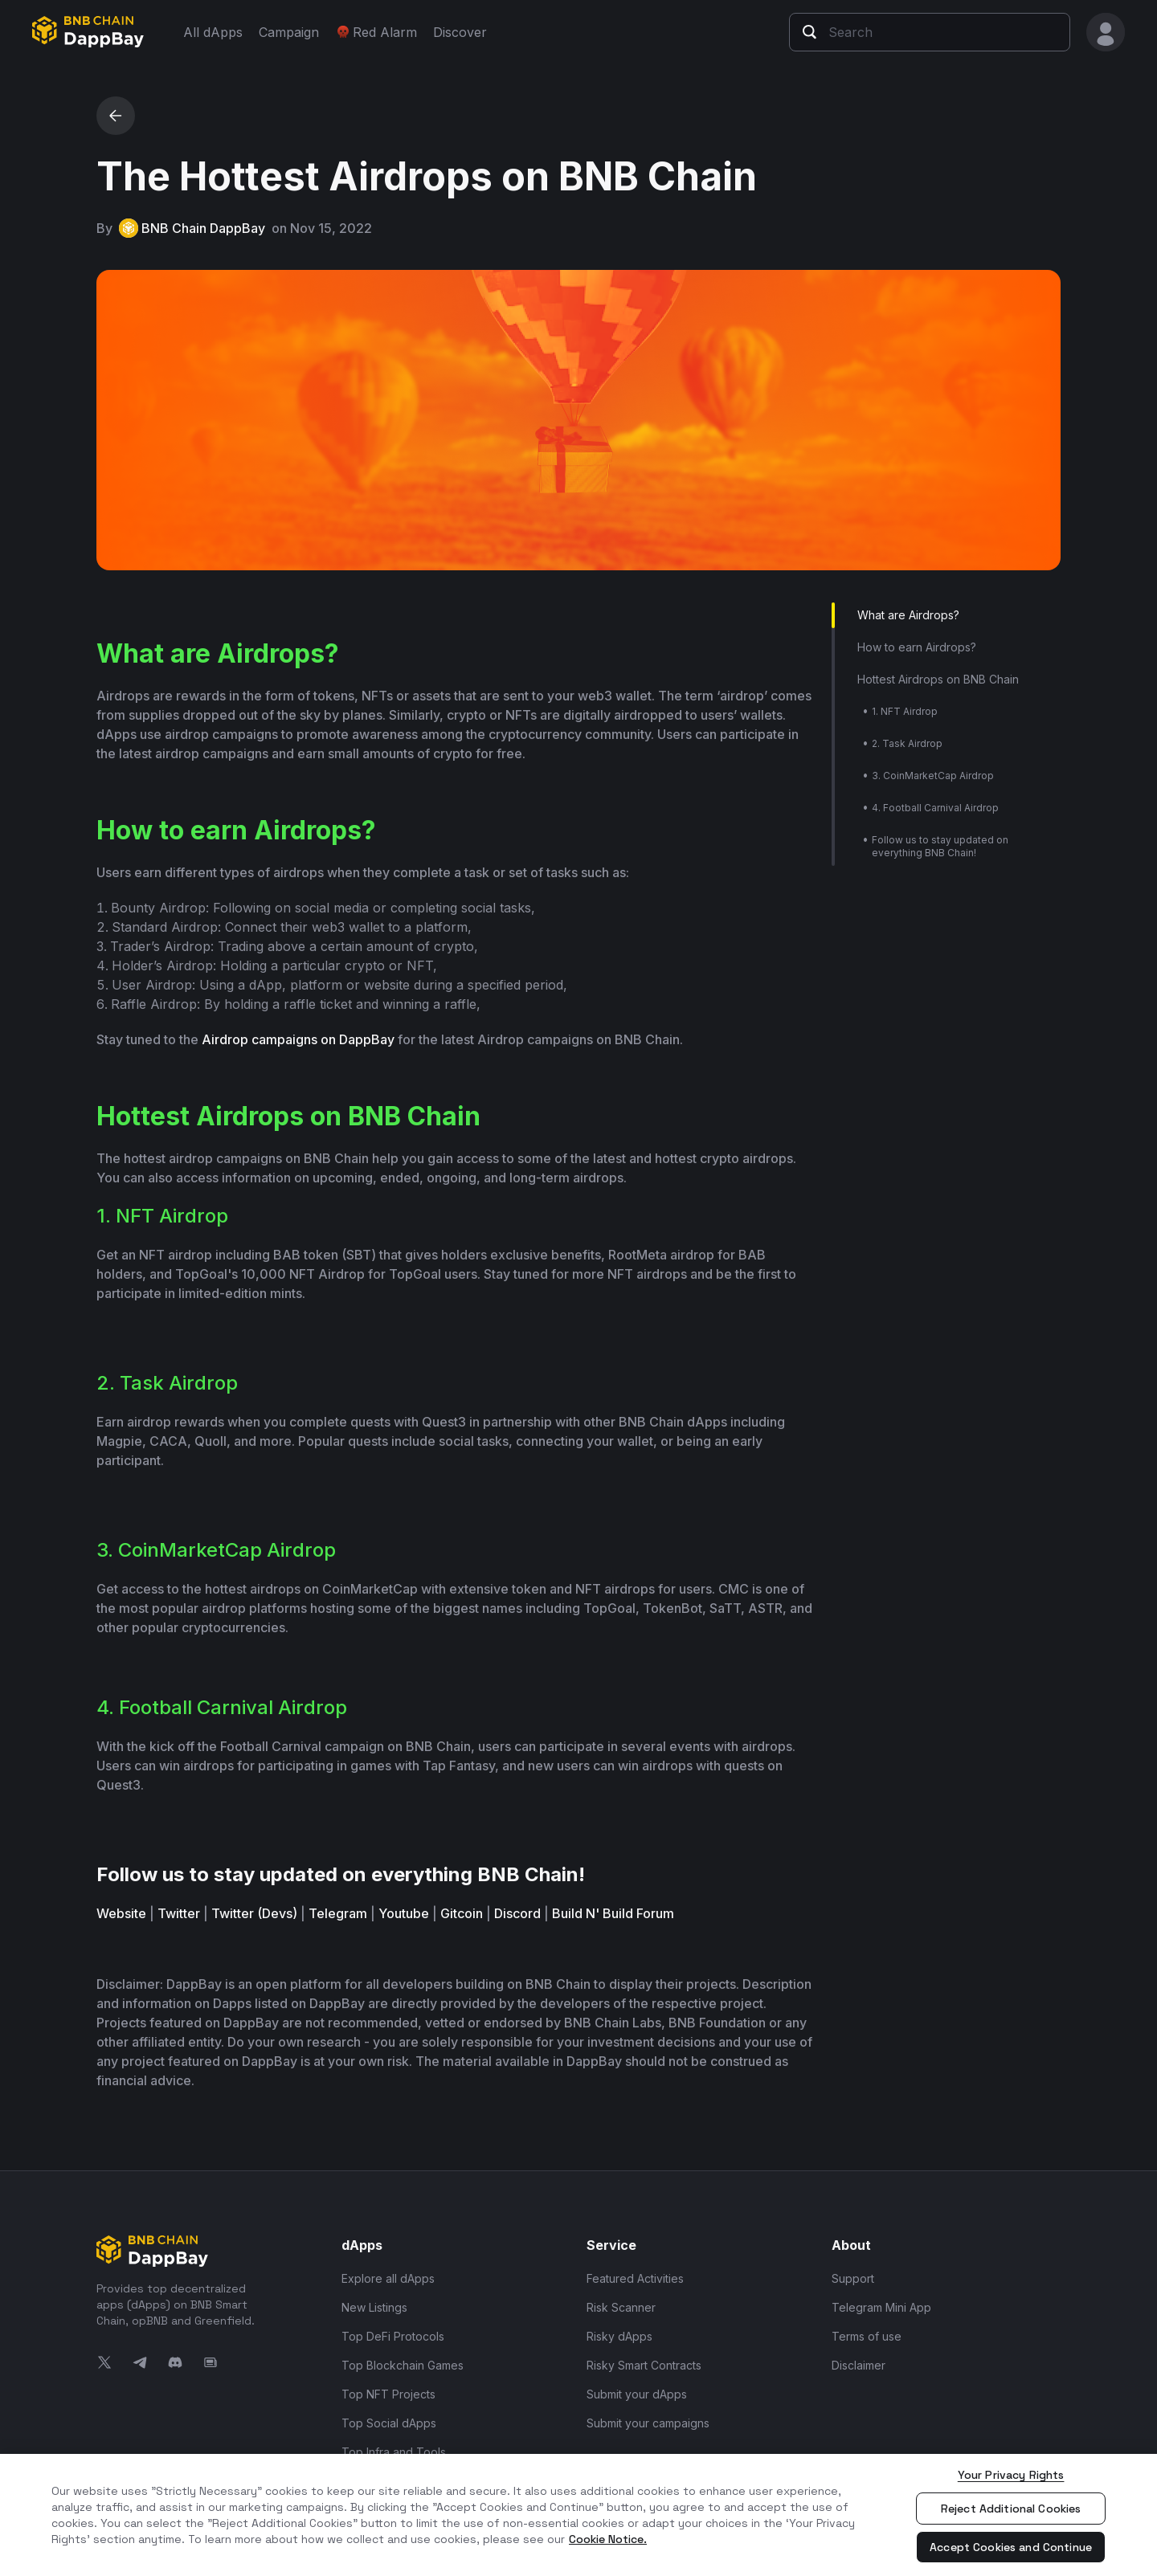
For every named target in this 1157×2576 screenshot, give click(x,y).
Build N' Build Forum (613, 1913)
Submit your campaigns (648, 2423)
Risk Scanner (621, 2307)
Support (853, 2278)
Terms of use (866, 2336)
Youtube (403, 1913)
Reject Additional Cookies (1011, 2508)
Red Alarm (376, 32)
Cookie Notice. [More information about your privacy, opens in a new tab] (608, 2539)
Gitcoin (461, 1913)
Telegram (338, 1913)
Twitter (178, 1913)
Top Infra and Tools (393, 2452)
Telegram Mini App (881, 2307)
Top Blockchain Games (402, 2365)
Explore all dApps (388, 2278)
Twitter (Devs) (254, 1913)
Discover (460, 32)
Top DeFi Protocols (392, 2336)
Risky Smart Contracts (644, 2365)
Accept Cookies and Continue (1011, 2547)
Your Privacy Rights (1011, 2475)
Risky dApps (619, 2336)
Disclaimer (858, 2365)
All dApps (213, 32)
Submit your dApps (637, 2394)
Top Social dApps (388, 2423)
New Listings (374, 2307)
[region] (578, 2515)
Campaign (289, 32)
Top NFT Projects (388, 2394)
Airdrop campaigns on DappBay (298, 1039)
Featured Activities (635, 2278)
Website (121, 1913)
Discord (517, 1913)
